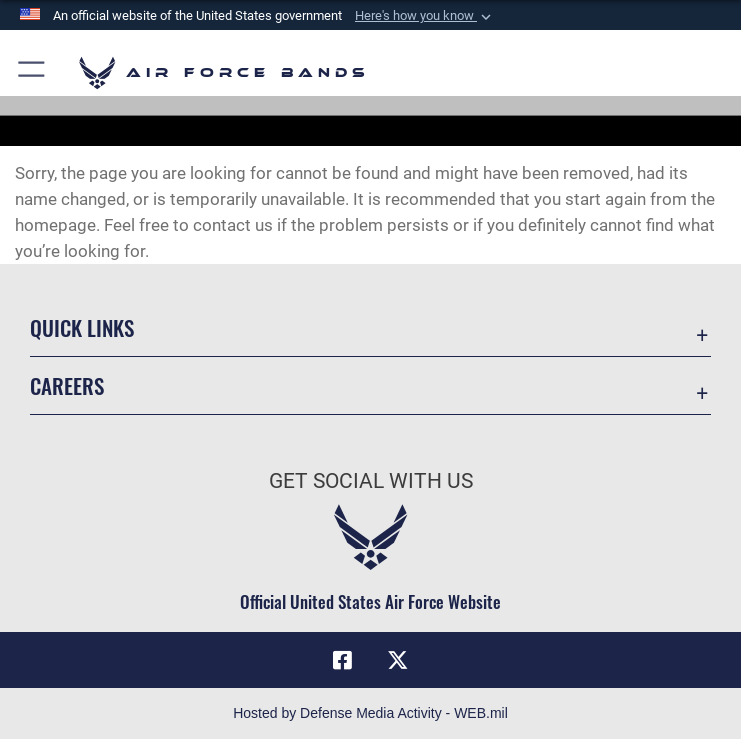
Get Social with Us (371, 481)
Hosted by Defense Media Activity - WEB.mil (370, 713)
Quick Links (82, 327)
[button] (425, 16)
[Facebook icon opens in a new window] (343, 660)
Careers (67, 385)
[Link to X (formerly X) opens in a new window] (398, 660)
